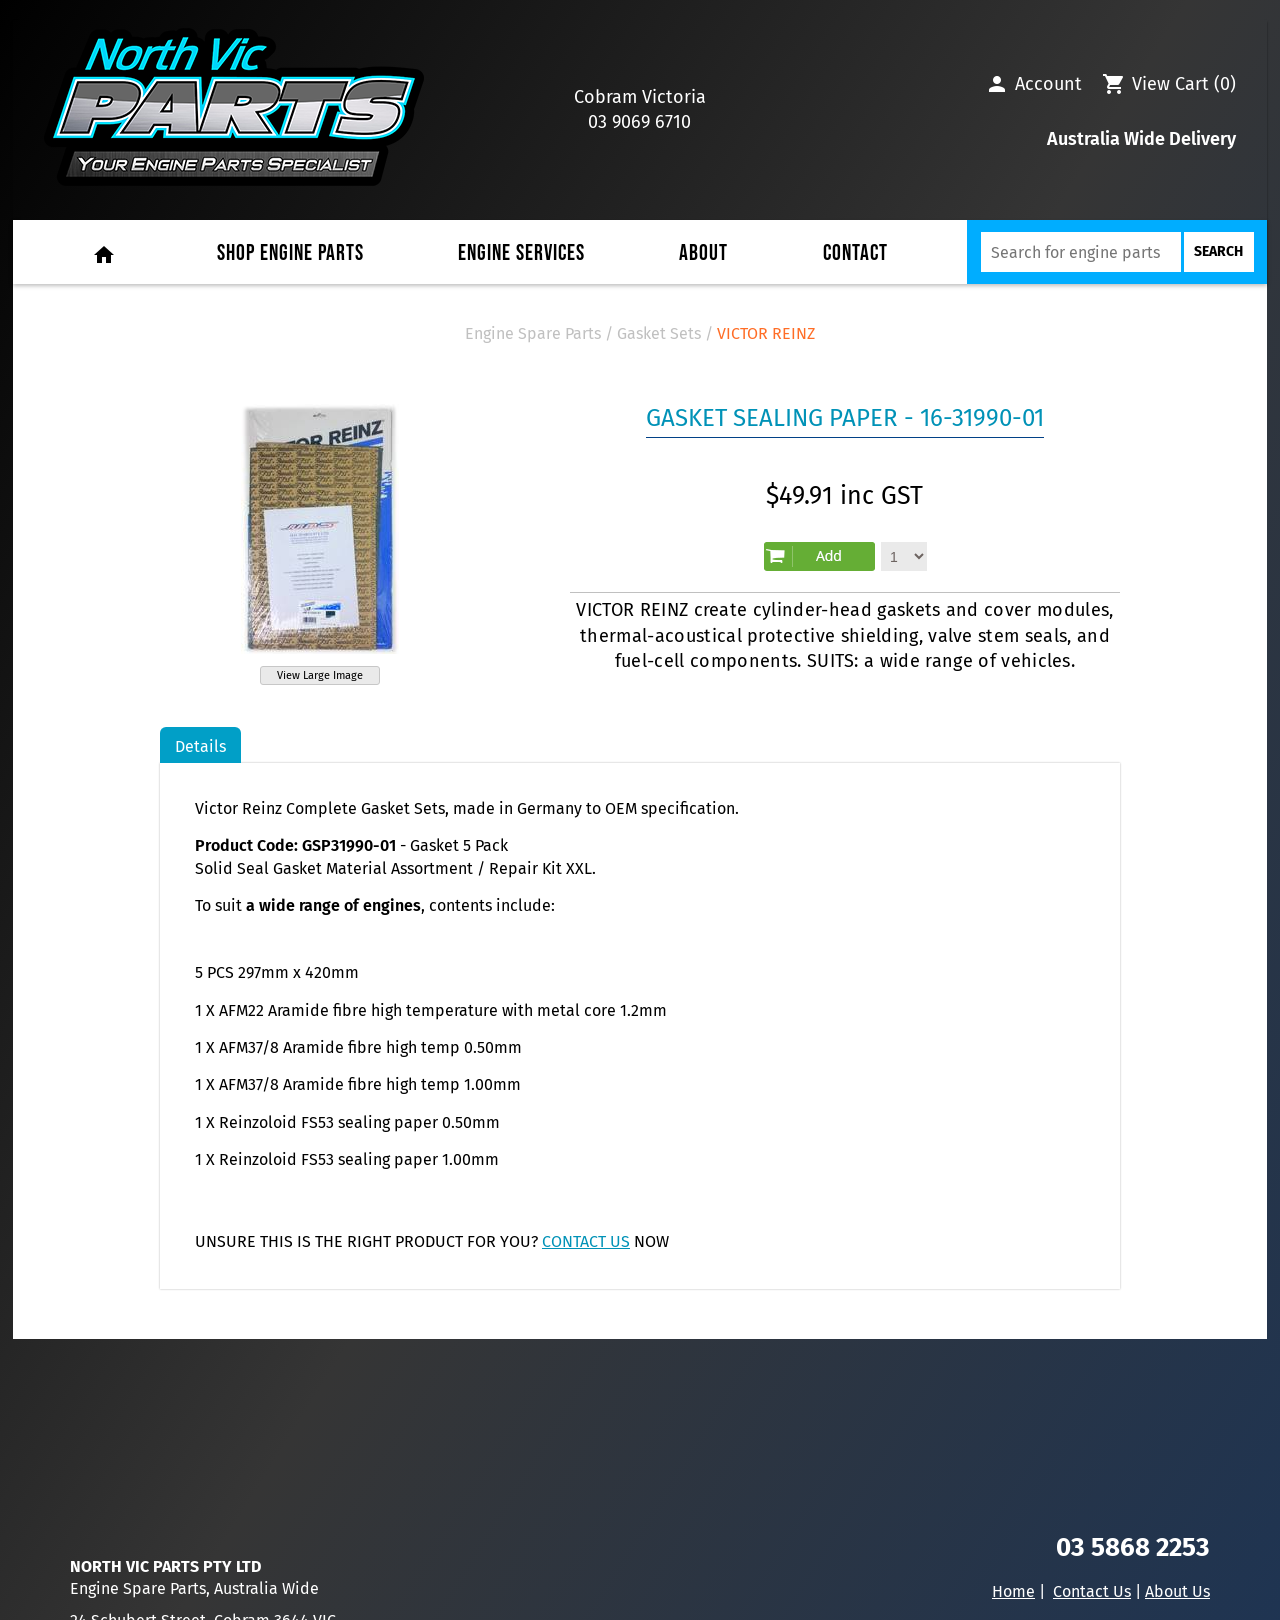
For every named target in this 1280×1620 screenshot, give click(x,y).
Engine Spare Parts (533, 333)
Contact (855, 253)
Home (1013, 1591)
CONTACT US (586, 1241)
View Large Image (320, 675)
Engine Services (521, 253)
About (703, 253)
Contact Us (1092, 1591)
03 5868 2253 (1133, 1547)
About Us (1177, 1591)
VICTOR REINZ (766, 333)
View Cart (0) (1184, 84)
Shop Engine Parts (290, 253)
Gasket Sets (659, 333)
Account (1048, 84)
